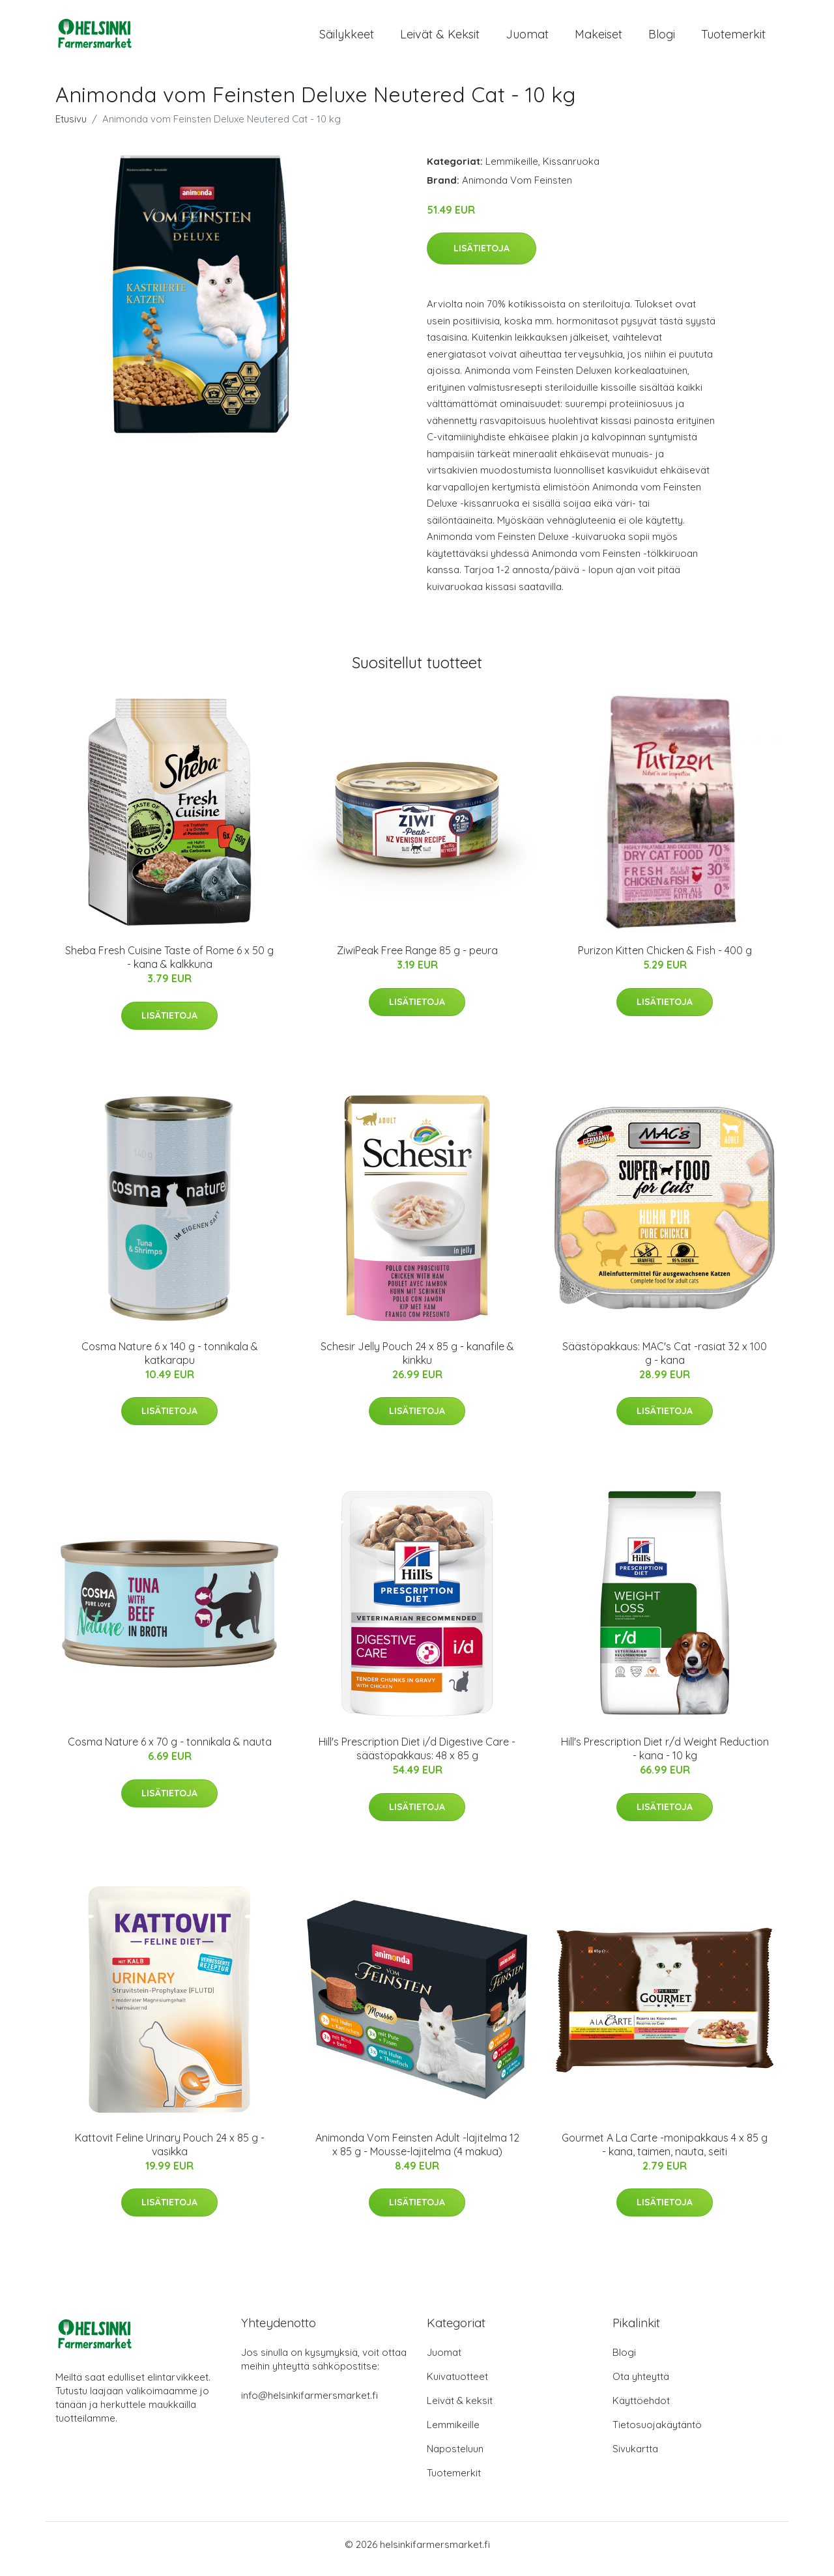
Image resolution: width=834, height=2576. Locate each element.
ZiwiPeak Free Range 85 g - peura (417, 959)
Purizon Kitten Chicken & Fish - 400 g (665, 959)
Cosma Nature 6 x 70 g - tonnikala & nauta (170, 1750)
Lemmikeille (511, 170)
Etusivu (71, 128)
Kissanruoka (571, 170)
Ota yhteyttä (640, 2385)
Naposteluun (455, 2458)
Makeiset (598, 38)
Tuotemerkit (733, 38)
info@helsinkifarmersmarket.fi (309, 2404)
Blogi (661, 38)
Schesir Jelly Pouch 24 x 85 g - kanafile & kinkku (417, 1362)
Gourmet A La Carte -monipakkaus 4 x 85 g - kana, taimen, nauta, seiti (665, 2153)
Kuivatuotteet (457, 2385)
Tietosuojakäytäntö (657, 2433)
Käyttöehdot (641, 2409)
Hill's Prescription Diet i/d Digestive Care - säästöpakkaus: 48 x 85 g (417, 1757)
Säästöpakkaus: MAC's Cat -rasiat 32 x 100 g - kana (664, 1362)
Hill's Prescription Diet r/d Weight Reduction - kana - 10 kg (665, 1757)
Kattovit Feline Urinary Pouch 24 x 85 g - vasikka (170, 2153)
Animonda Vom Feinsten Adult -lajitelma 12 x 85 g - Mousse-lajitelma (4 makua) (417, 2153)
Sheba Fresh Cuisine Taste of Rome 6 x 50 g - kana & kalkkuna (169, 966)
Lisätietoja (481, 257)
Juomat (527, 38)
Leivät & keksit (440, 38)
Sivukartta (635, 2458)
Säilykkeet (346, 38)
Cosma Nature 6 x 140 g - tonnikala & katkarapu (169, 1362)
